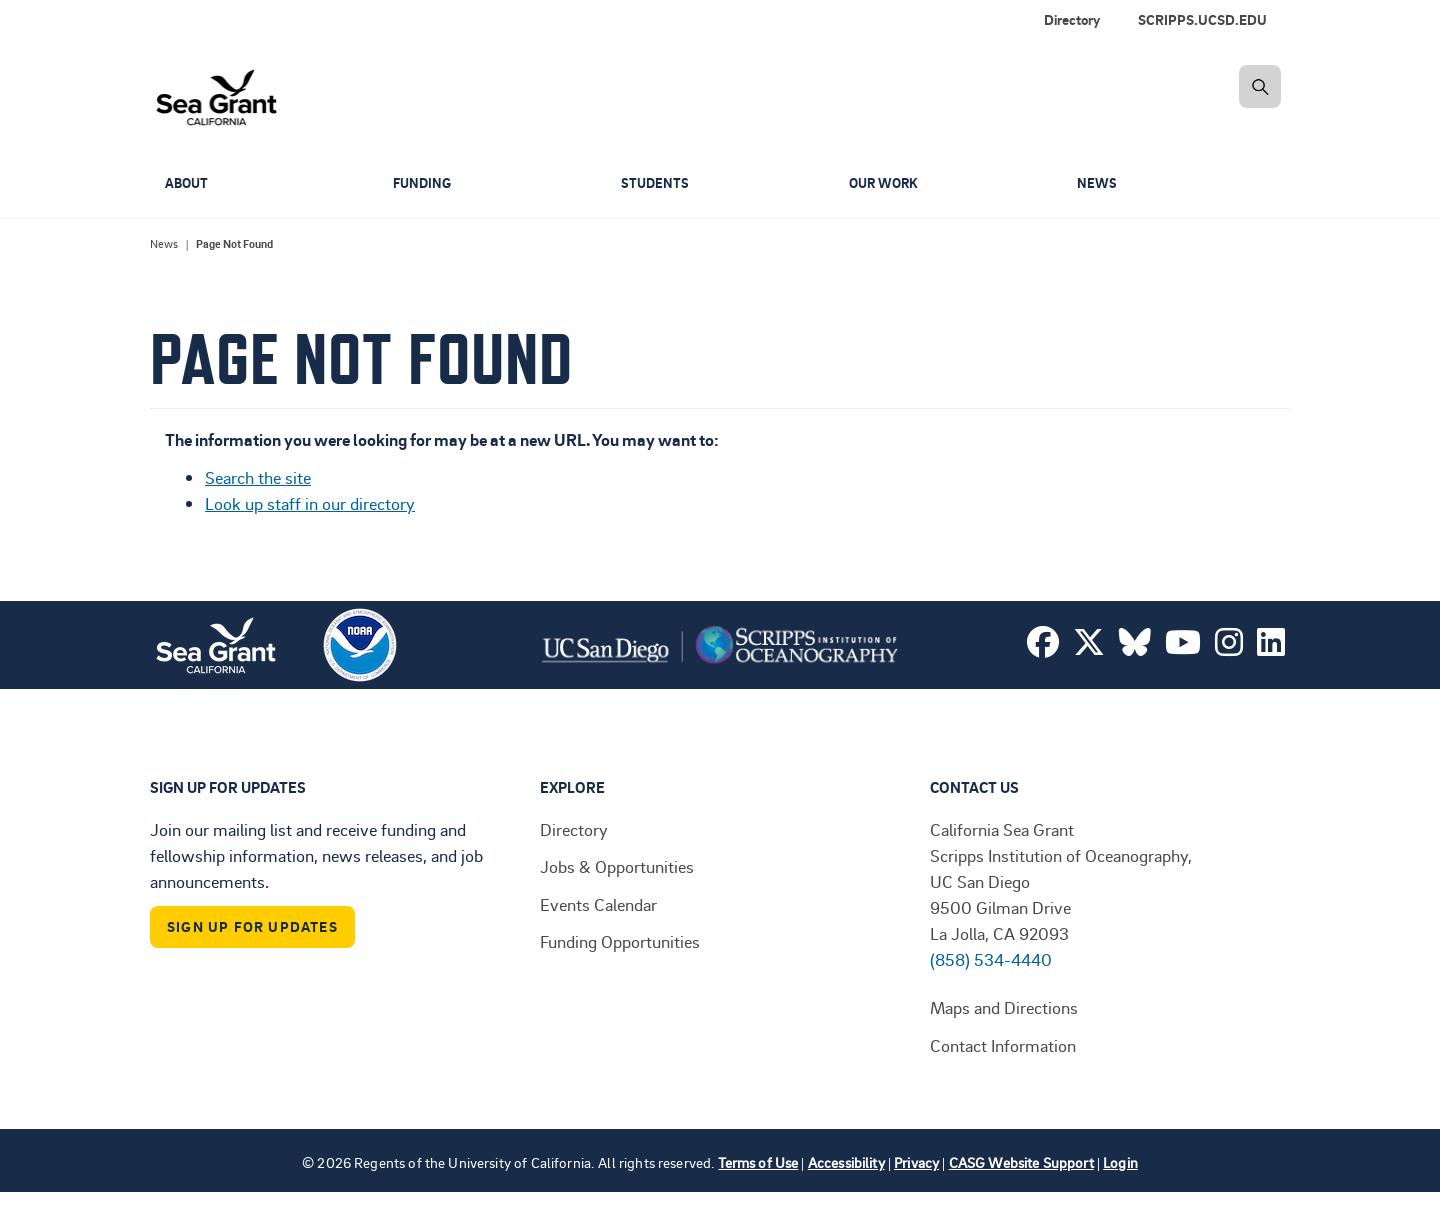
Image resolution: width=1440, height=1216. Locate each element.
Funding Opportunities (620, 941)
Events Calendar (598, 904)
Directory (1072, 19)
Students (656, 183)
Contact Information (1003, 1045)
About (188, 183)
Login (1120, 1162)
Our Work (886, 183)
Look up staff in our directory (310, 503)
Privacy (916, 1162)
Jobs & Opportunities (617, 866)
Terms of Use (758, 1162)
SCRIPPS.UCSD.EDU (1202, 19)
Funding (424, 183)
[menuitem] (1206, 20)
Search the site (258, 477)
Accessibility (846, 1162)
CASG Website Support (1021, 1162)
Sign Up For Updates (252, 926)
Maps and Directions (1004, 1007)
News (1097, 183)
